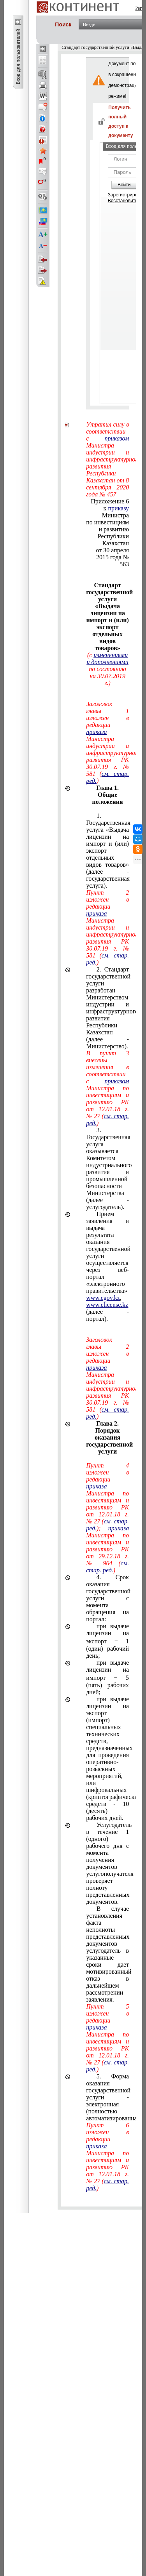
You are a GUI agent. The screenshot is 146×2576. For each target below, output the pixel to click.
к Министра (115, 512)
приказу (118, 508)
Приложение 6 (110, 501)
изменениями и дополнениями (107, 658)
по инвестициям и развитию (107, 526)
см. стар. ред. (107, 1566)
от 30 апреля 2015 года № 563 (112, 557)
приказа (96, 732)
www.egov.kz (103, 1297)
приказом (116, 438)
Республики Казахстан (113, 539)
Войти (124, 184)
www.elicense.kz (107, 1304)
